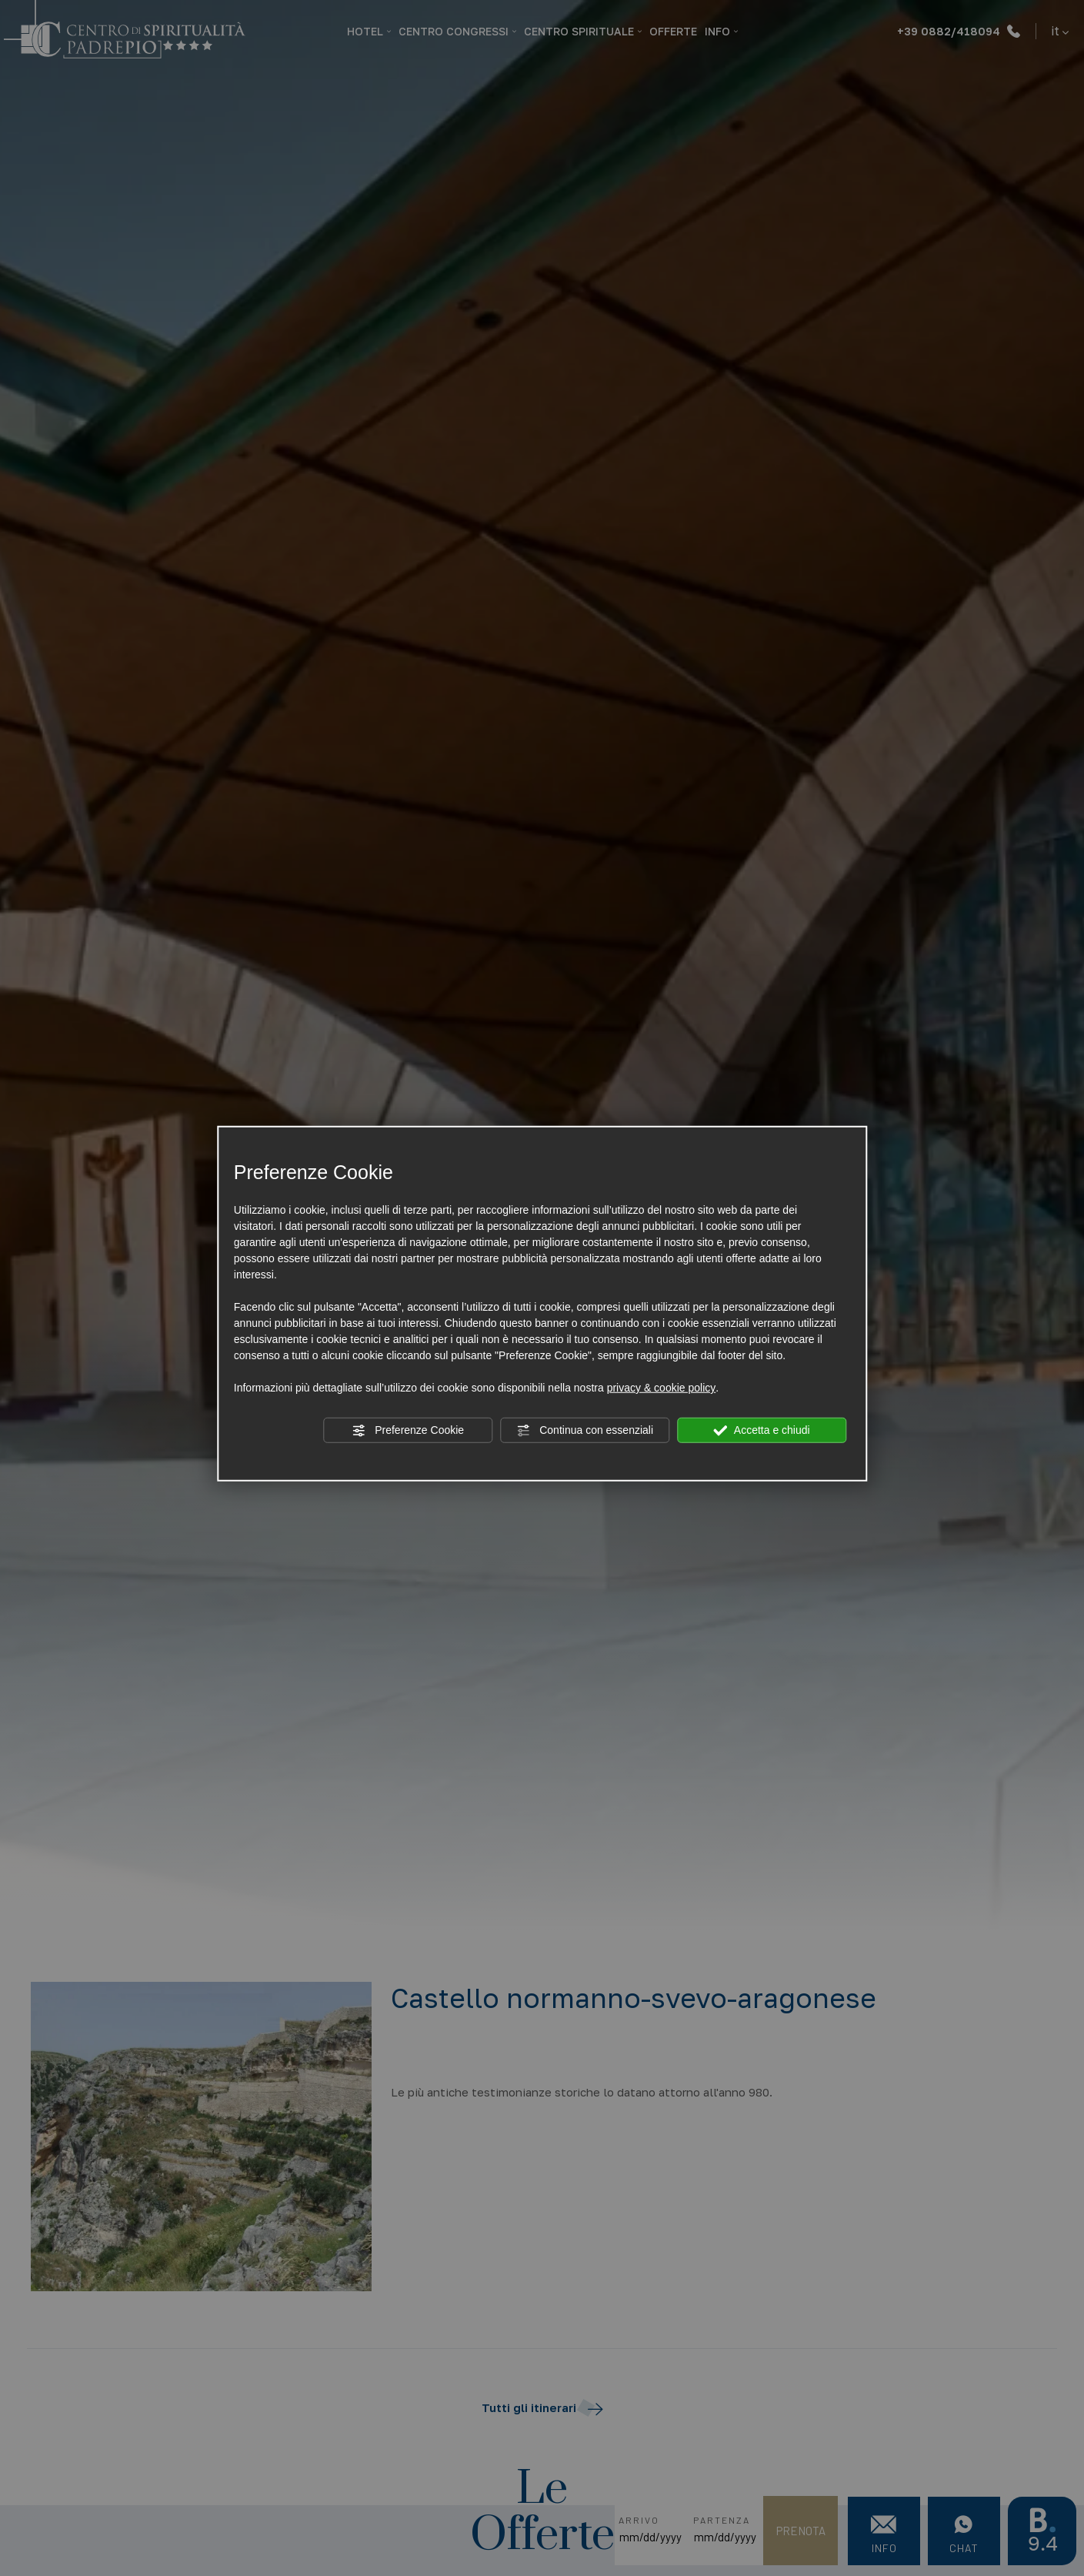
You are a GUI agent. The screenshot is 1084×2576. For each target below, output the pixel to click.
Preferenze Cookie (408, 1431)
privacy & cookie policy (661, 1388)
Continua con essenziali (584, 1431)
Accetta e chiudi (762, 1431)
